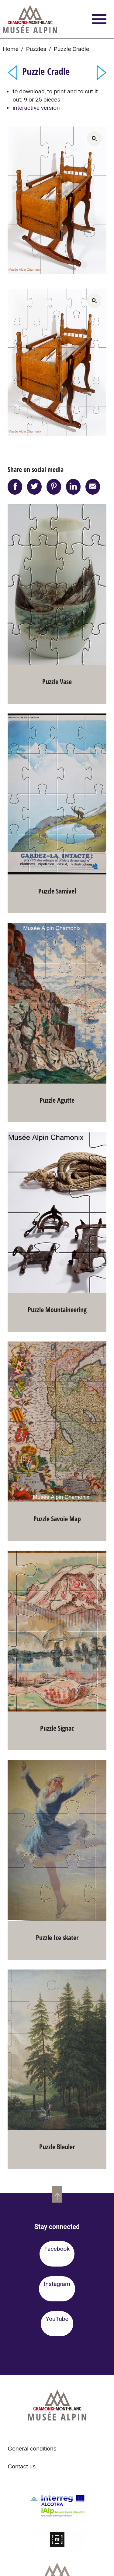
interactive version (36, 107)
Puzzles (36, 48)
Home (11, 48)
